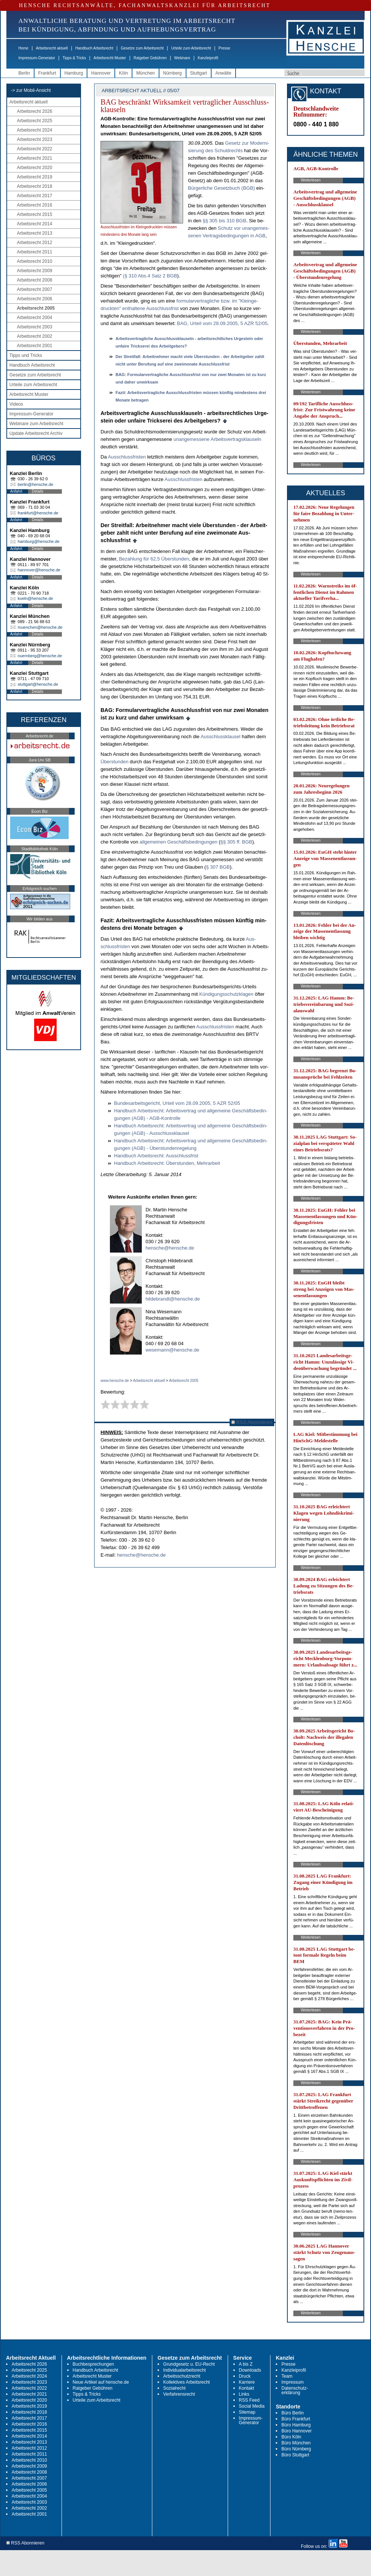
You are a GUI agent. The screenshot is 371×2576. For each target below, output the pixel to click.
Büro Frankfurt (295, 2419)
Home (23, 48)
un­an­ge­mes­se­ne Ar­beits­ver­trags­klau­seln (217, 439)
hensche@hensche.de (170, 1248)
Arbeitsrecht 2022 (34, 148)
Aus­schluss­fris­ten (127, 457)
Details (38, 491)
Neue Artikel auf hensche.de (101, 2382)
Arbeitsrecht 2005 (36, 308)
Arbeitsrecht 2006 (34, 298)
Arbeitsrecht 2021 (34, 158)
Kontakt (246, 2388)
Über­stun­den (114, 761)
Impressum (292, 2382)
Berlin (24, 73)
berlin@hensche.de (35, 484)
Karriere (247, 2382)
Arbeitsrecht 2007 (34, 289)
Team (286, 2376)
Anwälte (223, 73)
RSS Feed (249, 2400)
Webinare (182, 58)
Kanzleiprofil (208, 58)
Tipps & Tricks (74, 58)
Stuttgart (198, 73)
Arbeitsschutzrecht (181, 2376)
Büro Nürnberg (296, 2449)
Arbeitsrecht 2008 (34, 280)
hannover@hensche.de (39, 570)
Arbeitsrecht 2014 (34, 223)
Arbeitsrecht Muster (109, 58)
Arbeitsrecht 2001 (34, 345)
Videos (16, 404)
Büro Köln (291, 2437)
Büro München (296, 2443)
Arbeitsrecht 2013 (34, 233)
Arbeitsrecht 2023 (34, 139)
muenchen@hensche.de (40, 627)
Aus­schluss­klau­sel (221, 736)
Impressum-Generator (36, 58)
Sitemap (247, 2412)
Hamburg (74, 73)
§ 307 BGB (218, 867)
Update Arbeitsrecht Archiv (35, 433)
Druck (245, 2376)
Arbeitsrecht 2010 (34, 261)
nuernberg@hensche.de (40, 655)
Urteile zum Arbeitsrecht (191, 48)
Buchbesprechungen (93, 2364)
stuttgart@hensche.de (38, 684)
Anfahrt (16, 491)
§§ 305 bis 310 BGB (224, 220)
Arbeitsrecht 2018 (34, 186)
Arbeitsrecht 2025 (34, 120)
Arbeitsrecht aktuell (52, 48)
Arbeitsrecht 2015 (34, 214)
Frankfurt (47, 73)
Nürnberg (172, 73)
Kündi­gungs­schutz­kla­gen (227, 994)
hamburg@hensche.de (38, 541)
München (145, 73)
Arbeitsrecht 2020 (34, 167)
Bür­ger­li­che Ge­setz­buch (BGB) (221, 188)
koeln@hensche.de (35, 598)
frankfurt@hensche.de (38, 513)
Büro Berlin (292, 2413)
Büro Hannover (296, 2431)
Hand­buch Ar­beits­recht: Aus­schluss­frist (156, 1155)
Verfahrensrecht (179, 2394)
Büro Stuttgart (295, 2455)
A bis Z (246, 2364)
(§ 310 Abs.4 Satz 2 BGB (150, 276)
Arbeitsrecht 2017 (34, 195)
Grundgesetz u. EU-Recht (189, 2364)
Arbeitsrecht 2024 (34, 130)
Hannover (101, 73)
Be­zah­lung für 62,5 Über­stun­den (154, 559)
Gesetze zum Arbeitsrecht (142, 48)
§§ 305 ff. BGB (236, 842)
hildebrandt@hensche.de (173, 1299)
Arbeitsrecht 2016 (34, 205)
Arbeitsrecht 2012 (34, 242)
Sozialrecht (174, 2388)
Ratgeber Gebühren (150, 58)
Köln (123, 73)
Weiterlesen (311, 180)
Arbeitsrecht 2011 (34, 252)
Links (244, 2394)
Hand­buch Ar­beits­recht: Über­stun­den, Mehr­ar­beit (167, 1163)
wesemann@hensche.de (172, 1350)
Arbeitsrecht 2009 (34, 270)
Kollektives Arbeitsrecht (186, 2382)
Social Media (252, 2406)
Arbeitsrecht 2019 (34, 177)
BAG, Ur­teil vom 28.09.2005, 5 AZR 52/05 (222, 323)
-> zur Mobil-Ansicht (31, 90)
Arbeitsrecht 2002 (34, 336)
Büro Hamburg (296, 2425)
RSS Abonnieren (251, 1422)
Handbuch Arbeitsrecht (94, 48)
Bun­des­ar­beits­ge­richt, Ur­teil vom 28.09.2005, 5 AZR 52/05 (177, 1103)
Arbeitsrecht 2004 (34, 317)
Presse (224, 48)
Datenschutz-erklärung (294, 2390)
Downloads (250, 2370)
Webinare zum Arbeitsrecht (36, 423)
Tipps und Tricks (25, 355)
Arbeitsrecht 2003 (34, 327)
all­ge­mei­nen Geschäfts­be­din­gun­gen (179, 842)
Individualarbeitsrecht (184, 2370)
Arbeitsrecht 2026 (34, 111)
